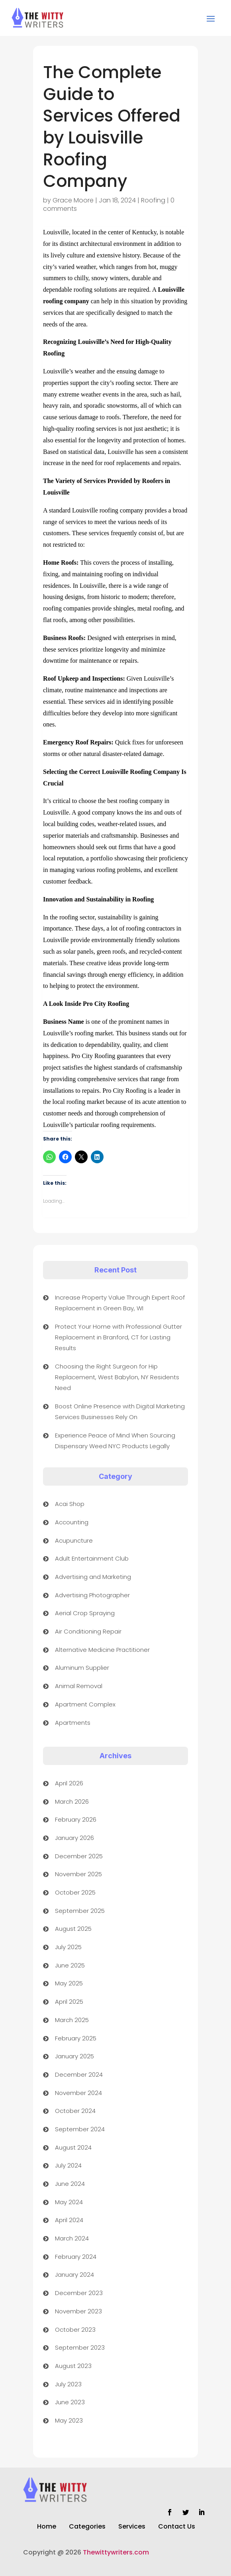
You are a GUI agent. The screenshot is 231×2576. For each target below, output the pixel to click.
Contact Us (176, 2527)
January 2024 (74, 2274)
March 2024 (72, 2238)
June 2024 (70, 2183)
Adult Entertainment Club (92, 1558)
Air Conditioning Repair (88, 1631)
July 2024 (68, 2165)
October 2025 (75, 1892)
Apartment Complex (85, 1704)
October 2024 (75, 2111)
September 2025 (80, 1910)
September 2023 (80, 2347)
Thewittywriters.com (116, 2552)
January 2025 (74, 2056)
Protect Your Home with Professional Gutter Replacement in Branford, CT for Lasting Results (118, 1337)
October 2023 (75, 2329)
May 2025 (69, 1983)
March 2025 (72, 2020)
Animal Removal (78, 1686)
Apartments (72, 1722)
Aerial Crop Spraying (85, 1613)
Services (131, 2527)
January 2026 (74, 1838)
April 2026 (69, 1783)
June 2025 (70, 1965)
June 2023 (70, 2402)
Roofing (153, 200)
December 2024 (79, 2074)
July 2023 (68, 2384)
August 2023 (73, 2366)
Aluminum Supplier (82, 1667)
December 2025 (79, 1856)
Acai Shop (69, 1504)
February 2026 (75, 1819)
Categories (87, 2527)
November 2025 (78, 1874)
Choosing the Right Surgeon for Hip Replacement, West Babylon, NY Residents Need (117, 1377)
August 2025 (73, 1928)
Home (46, 2527)
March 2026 (72, 1801)
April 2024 (69, 2220)
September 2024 (80, 2129)
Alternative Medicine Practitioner (102, 1649)
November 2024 (78, 2093)
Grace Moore (73, 200)
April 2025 (69, 2001)
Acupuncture (74, 1540)
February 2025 (75, 2038)
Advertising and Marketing (93, 1577)
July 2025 (68, 1947)
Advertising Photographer (92, 1595)
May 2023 (69, 2420)
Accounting (71, 1522)
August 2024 (73, 2147)
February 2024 (75, 2256)
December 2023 (79, 2293)
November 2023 (78, 2311)
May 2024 (69, 2202)
